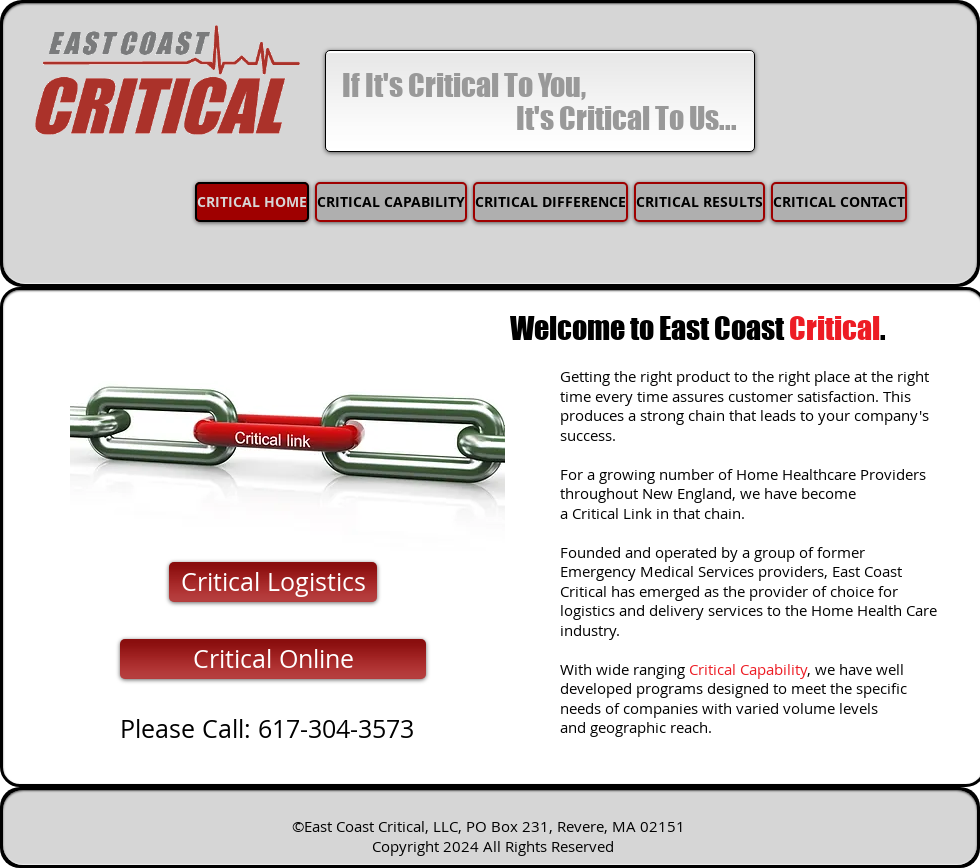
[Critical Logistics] (273, 582)
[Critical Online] (273, 659)
